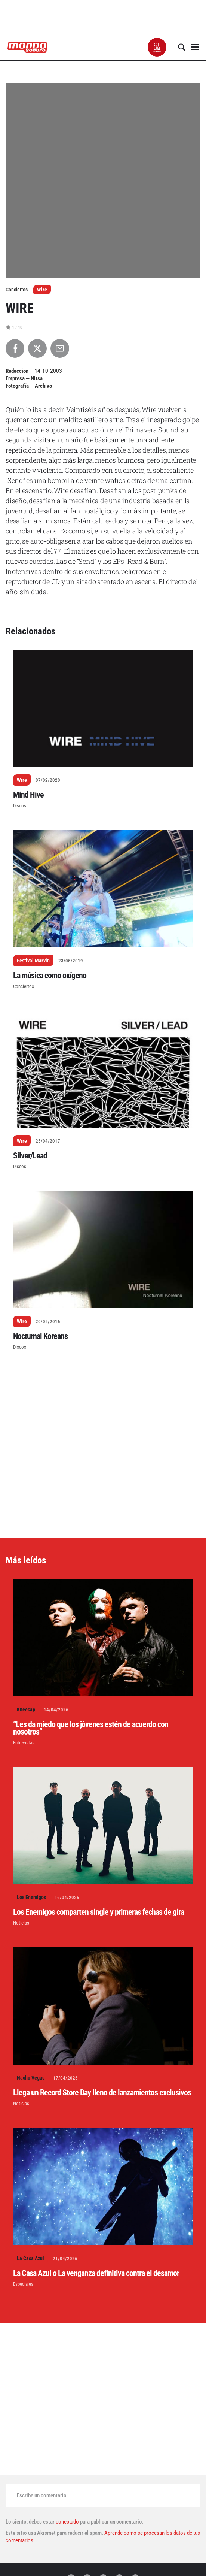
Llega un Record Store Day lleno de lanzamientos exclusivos (102, 2092)
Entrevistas (23, 1742)
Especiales (23, 2284)
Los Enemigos (31, 1897)
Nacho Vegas (30, 2078)
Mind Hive (28, 794)
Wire (42, 290)
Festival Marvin (33, 961)
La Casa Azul (30, 2258)
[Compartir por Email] (59, 348)
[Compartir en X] (37, 348)
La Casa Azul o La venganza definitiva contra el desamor (96, 2273)
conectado (67, 2521)
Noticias (21, 1923)
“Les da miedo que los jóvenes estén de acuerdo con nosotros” (90, 1728)
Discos (19, 805)
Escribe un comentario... (44, 2495)
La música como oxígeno (49, 975)
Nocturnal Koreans (40, 1336)
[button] (157, 47)
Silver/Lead (30, 1155)
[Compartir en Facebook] (15, 348)
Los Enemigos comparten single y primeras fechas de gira (98, 1912)
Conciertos (23, 986)
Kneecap (26, 1709)
